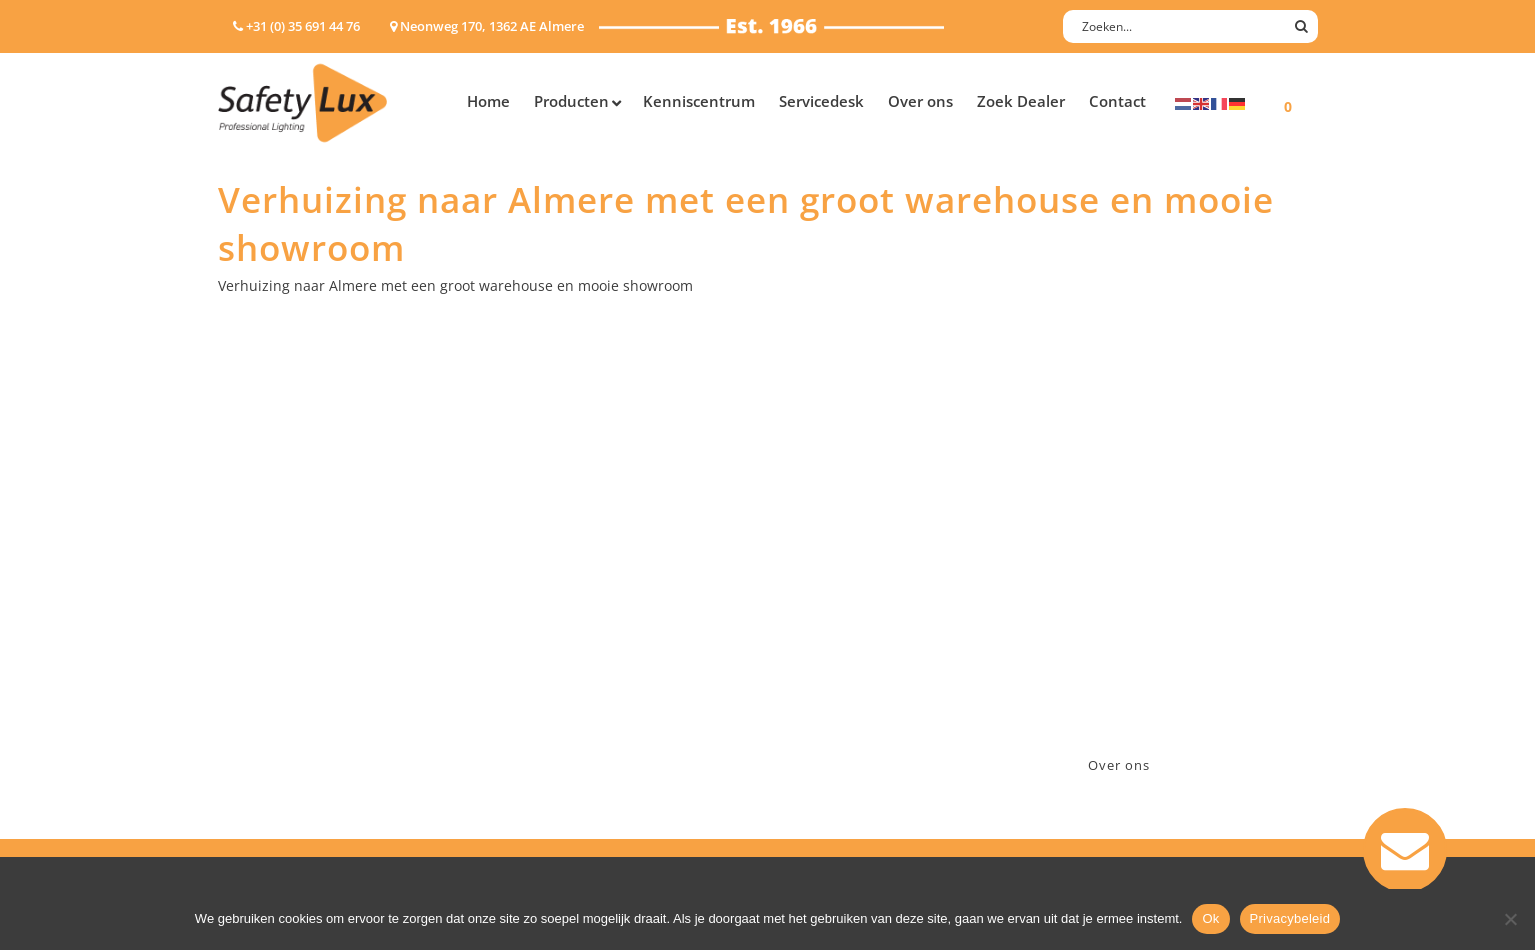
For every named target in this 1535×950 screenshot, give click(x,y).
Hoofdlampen (265, 558)
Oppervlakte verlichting (298, 636)
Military (539, 636)
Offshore (543, 584)
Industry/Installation (583, 532)
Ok (1210, 918)
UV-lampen (255, 740)
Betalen (814, 584)
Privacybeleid (1290, 918)
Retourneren (831, 662)
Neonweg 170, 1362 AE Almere (1165, 558)
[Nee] (1510, 919)
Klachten (818, 636)
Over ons (1119, 765)
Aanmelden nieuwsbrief (868, 532)
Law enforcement (572, 558)
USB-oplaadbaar (273, 714)
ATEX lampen (262, 584)
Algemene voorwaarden (868, 688)
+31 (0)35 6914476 (1123, 584)
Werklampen (261, 610)
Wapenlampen (267, 688)
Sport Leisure (559, 662)
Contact (815, 558)
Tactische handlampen (295, 662)
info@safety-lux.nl (1125, 610)
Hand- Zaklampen (278, 532)
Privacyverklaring (846, 714)
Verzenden (824, 610)
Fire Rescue (551, 610)
